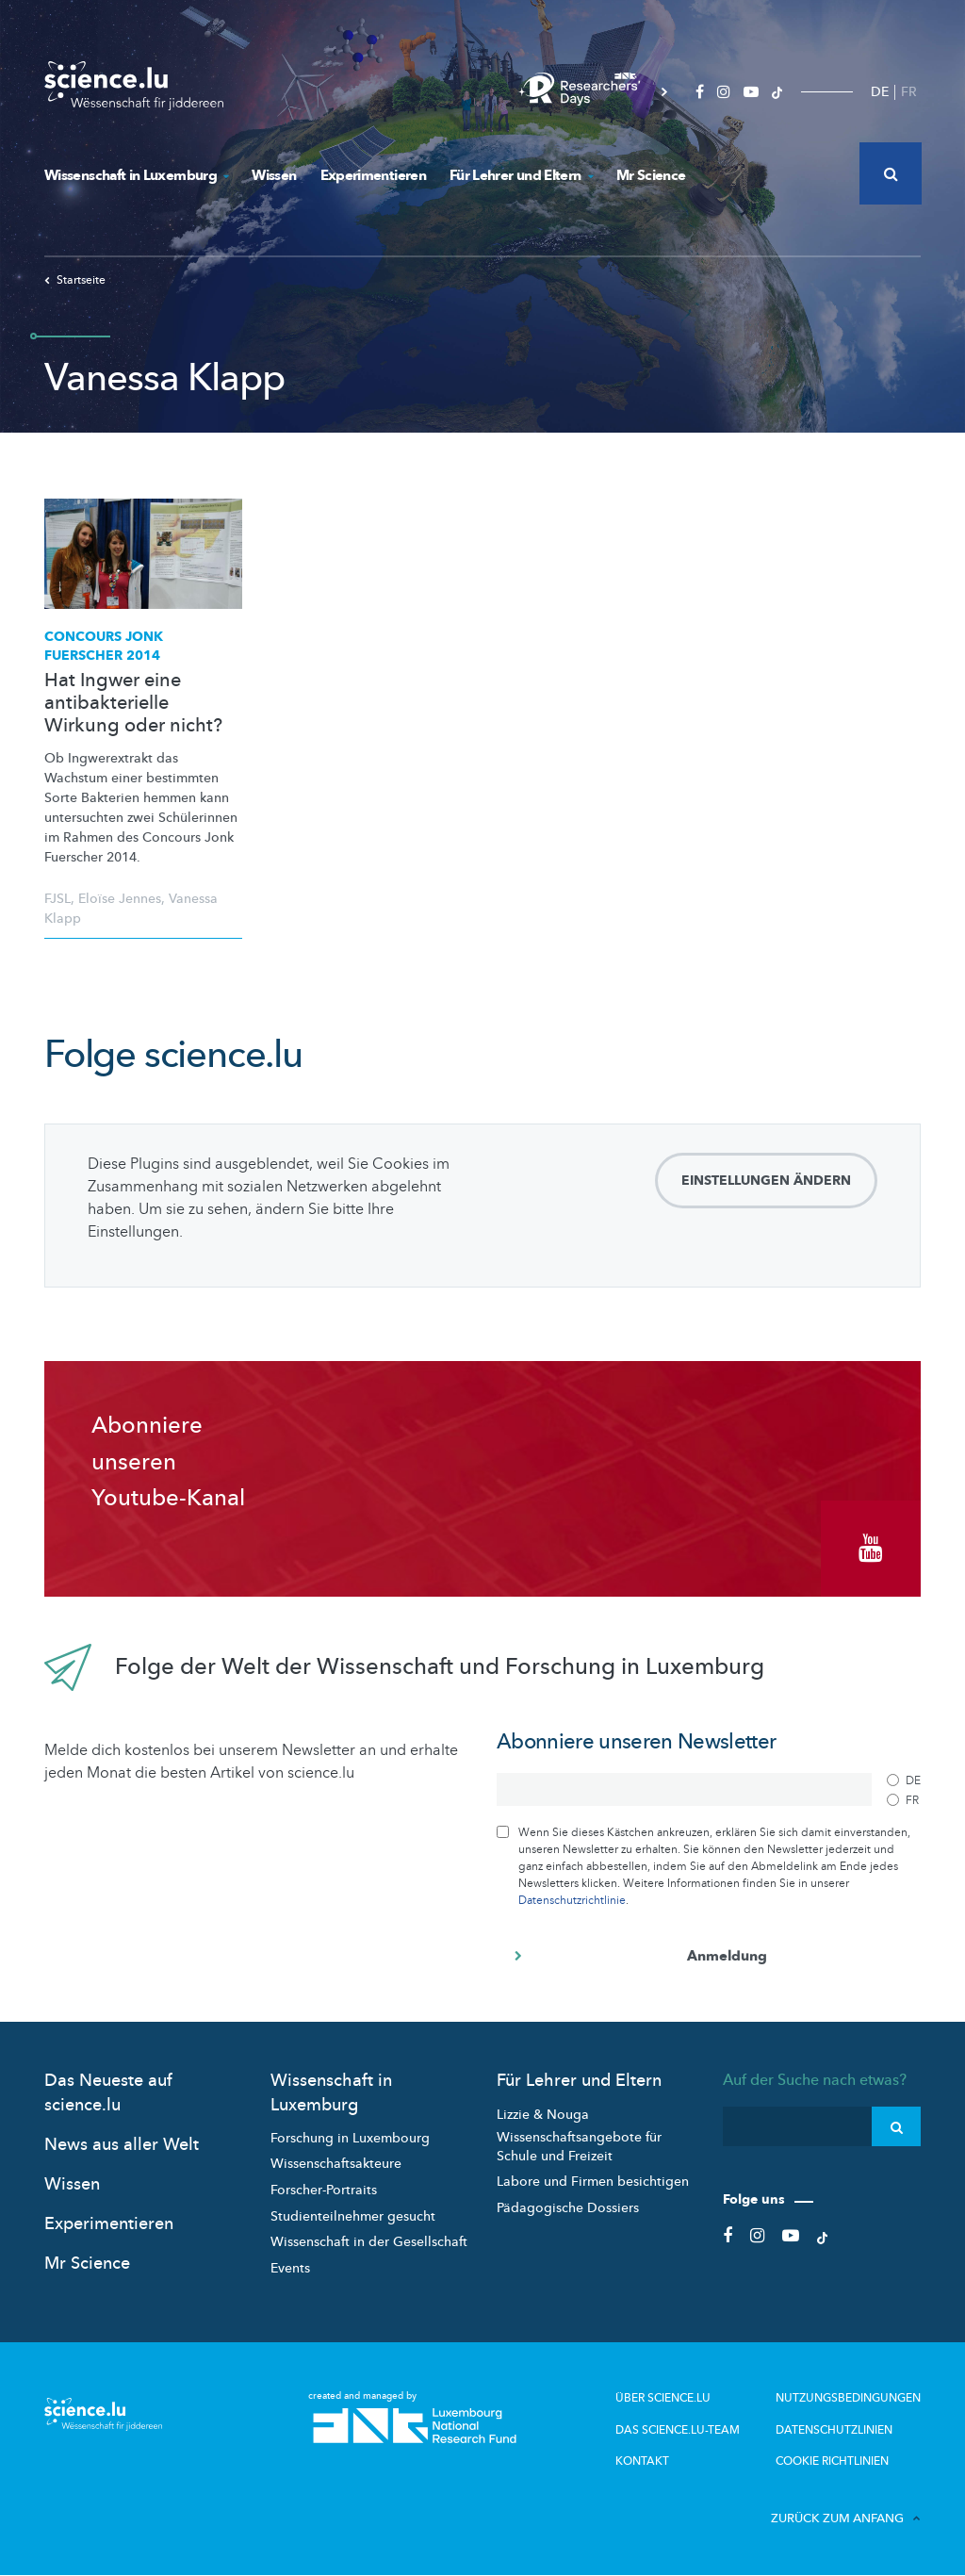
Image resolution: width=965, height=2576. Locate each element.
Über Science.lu (663, 2397)
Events (290, 2268)
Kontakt (642, 2460)
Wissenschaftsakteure (335, 2164)
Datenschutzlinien (834, 2429)
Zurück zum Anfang (846, 2517)
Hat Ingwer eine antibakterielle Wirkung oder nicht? (133, 703)
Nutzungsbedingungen (848, 2397)
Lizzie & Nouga (543, 2114)
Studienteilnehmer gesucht (352, 2215)
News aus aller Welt (121, 2145)
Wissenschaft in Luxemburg (136, 175)
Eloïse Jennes (119, 899)
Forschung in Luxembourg (350, 2138)
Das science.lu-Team (677, 2429)
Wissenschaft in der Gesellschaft (368, 2242)
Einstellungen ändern (766, 1181)
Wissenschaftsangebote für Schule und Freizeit (579, 2146)
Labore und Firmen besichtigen (593, 2181)
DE (880, 92)
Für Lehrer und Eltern (521, 175)
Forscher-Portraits (323, 2190)
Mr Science (651, 175)
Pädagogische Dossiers (568, 2208)
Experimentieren (373, 175)
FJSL (57, 899)
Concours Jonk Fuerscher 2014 (103, 646)
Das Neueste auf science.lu (108, 2092)
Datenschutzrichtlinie (572, 1900)
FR (909, 92)
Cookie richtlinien (832, 2460)
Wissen (274, 175)
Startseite (75, 279)
